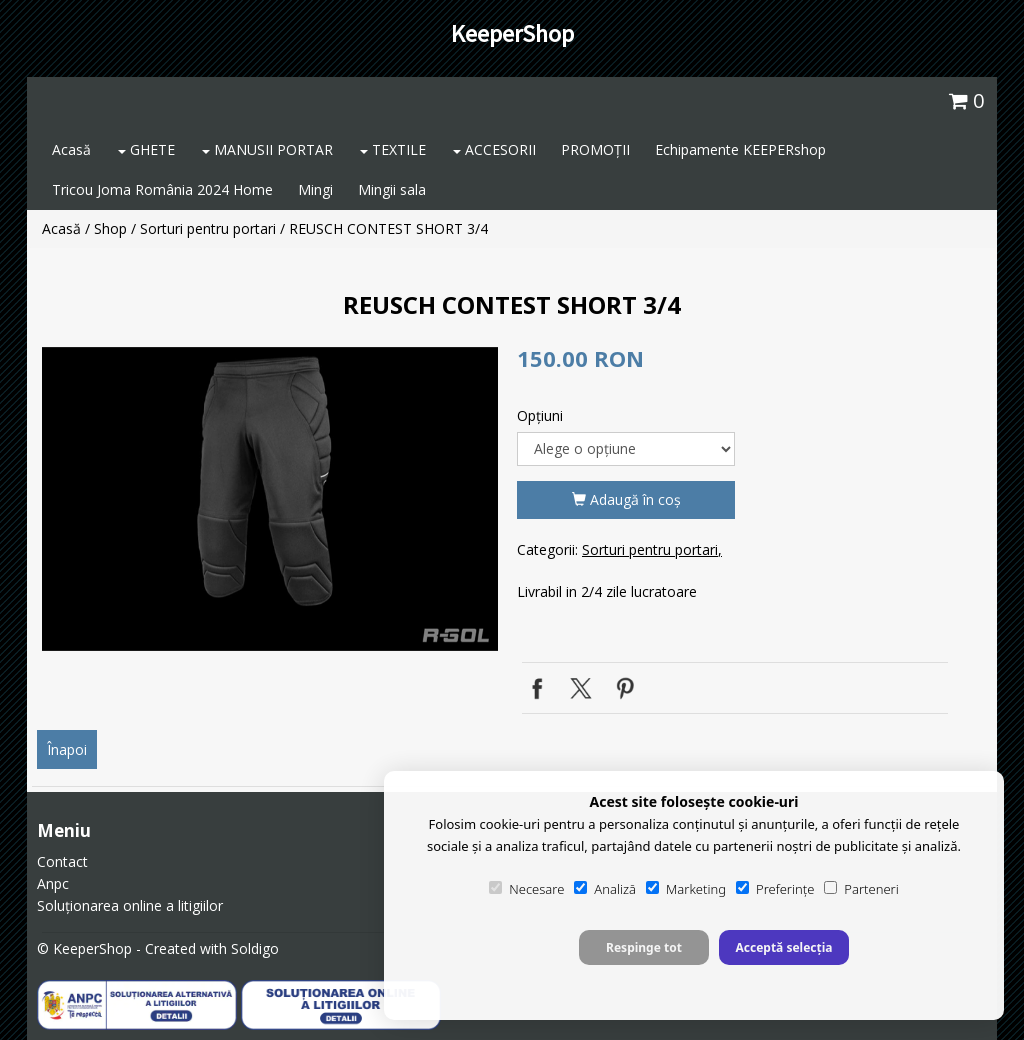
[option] (270, 499)
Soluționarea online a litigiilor (130, 905)
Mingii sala (392, 189)
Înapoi (67, 749)
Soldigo (255, 948)
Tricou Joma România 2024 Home (162, 189)
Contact (62, 861)
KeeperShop (512, 33)
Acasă (71, 149)
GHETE (146, 149)
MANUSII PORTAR (267, 149)
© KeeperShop (84, 948)
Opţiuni (540, 415)
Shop (110, 228)
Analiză (605, 889)
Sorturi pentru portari (208, 228)
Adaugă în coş (626, 499)
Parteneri (861, 889)
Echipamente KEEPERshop (740, 149)
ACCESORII (494, 149)
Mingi (315, 189)
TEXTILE (393, 149)
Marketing (686, 889)
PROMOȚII (595, 149)
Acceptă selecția (783, 947)
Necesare (526, 889)
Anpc (53, 883)
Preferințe (775, 889)
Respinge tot (644, 947)
